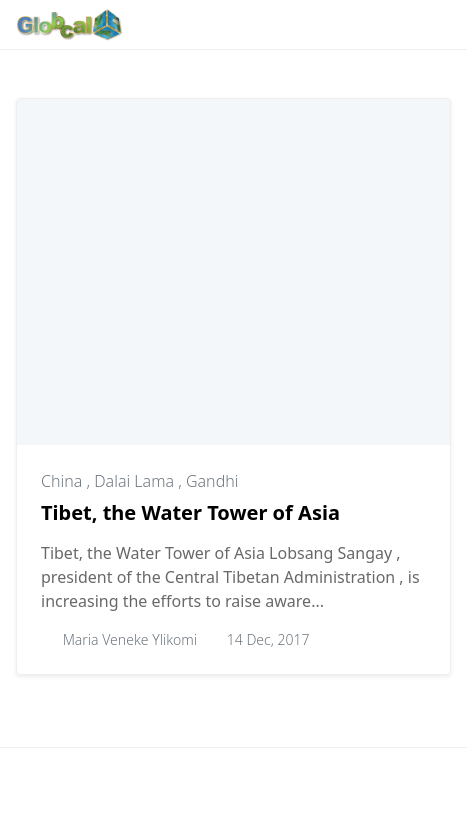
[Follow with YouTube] (337, 24)
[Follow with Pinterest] (245, 24)
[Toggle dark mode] (375, 24)
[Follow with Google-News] (153, 24)
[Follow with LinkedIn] (275, 24)
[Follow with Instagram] (214, 24)
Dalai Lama (136, 481)
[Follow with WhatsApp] (184, 24)
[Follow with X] (306, 24)
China (63, 481)
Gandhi (212, 481)
